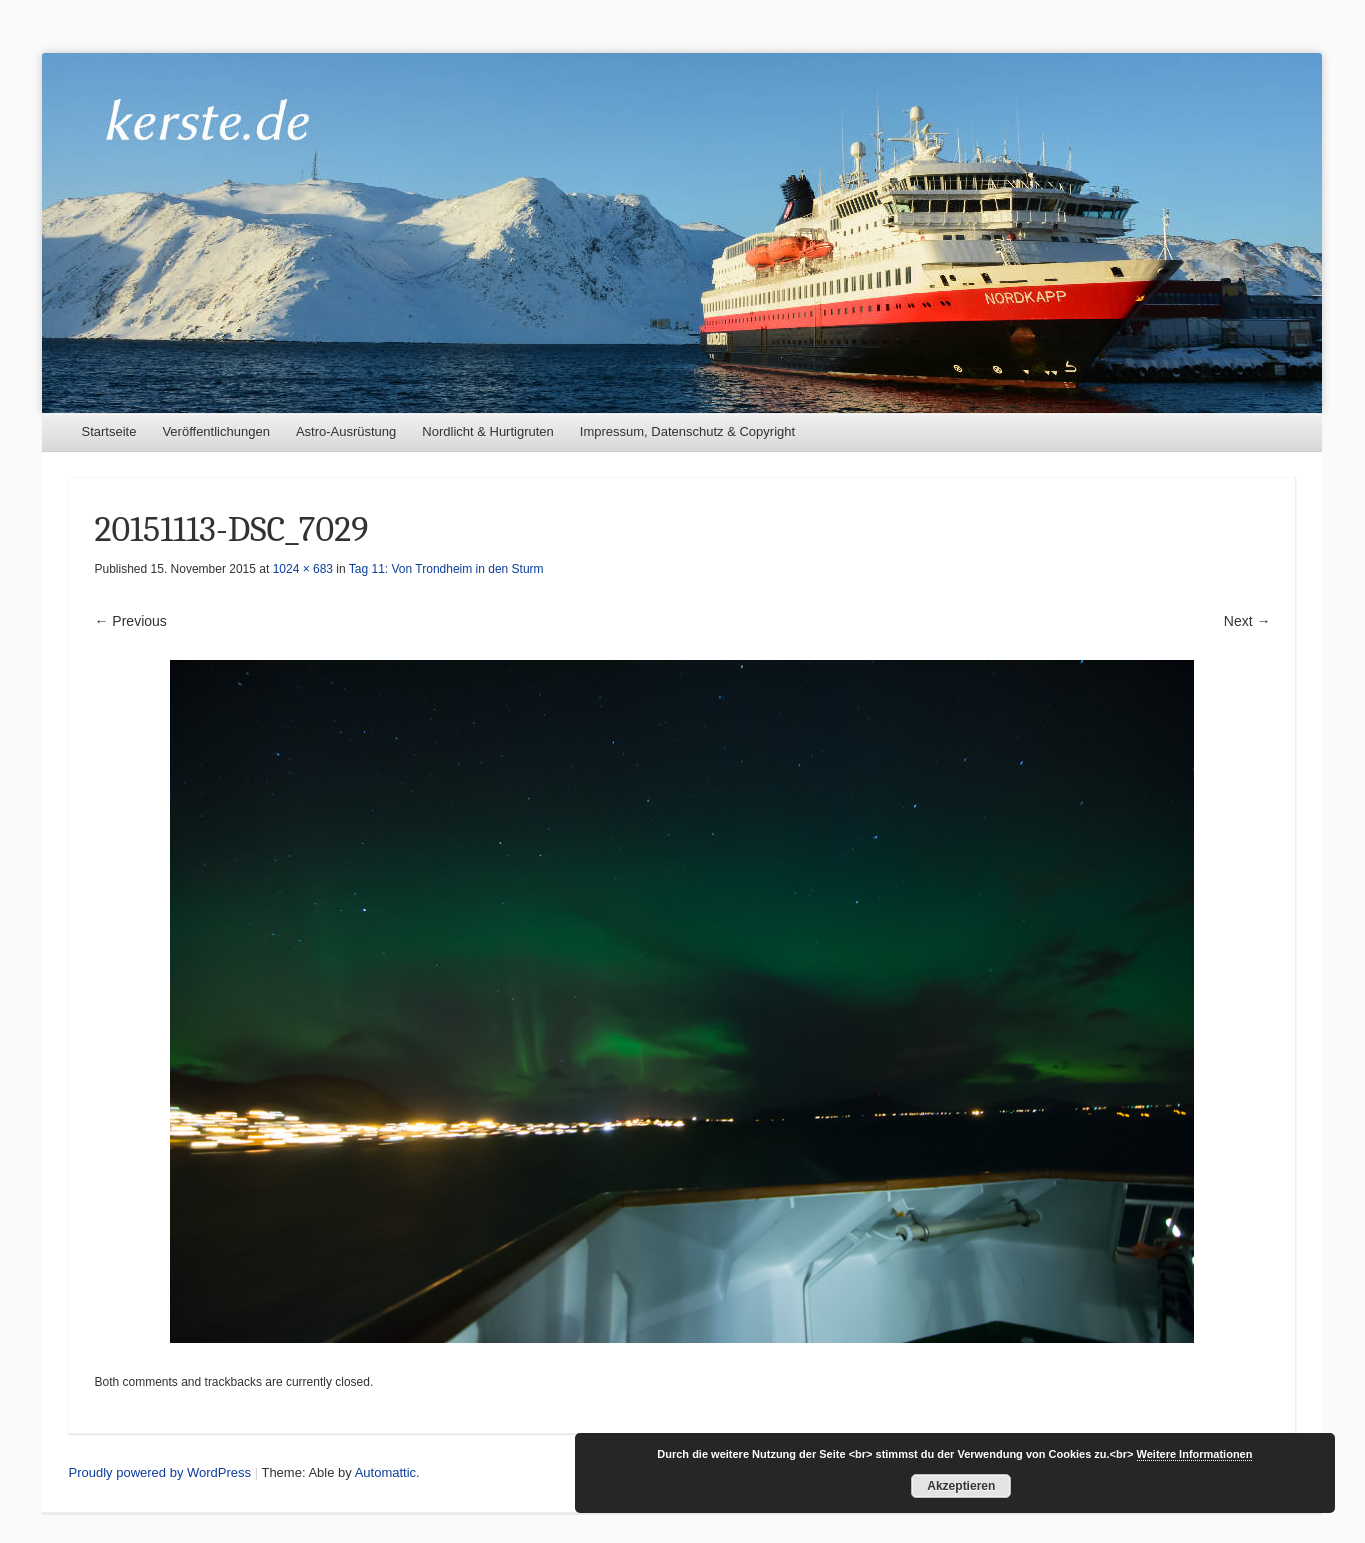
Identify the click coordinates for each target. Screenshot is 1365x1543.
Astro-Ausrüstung (346, 431)
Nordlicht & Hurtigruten (488, 431)
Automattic (385, 1472)
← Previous (130, 621)
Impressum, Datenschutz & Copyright (687, 431)
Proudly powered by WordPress (159, 1472)
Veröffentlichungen (215, 431)
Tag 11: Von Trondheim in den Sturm (446, 569)
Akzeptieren (961, 1486)
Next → (1247, 621)
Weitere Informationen (1195, 1454)
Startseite (108, 431)
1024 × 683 (303, 569)
